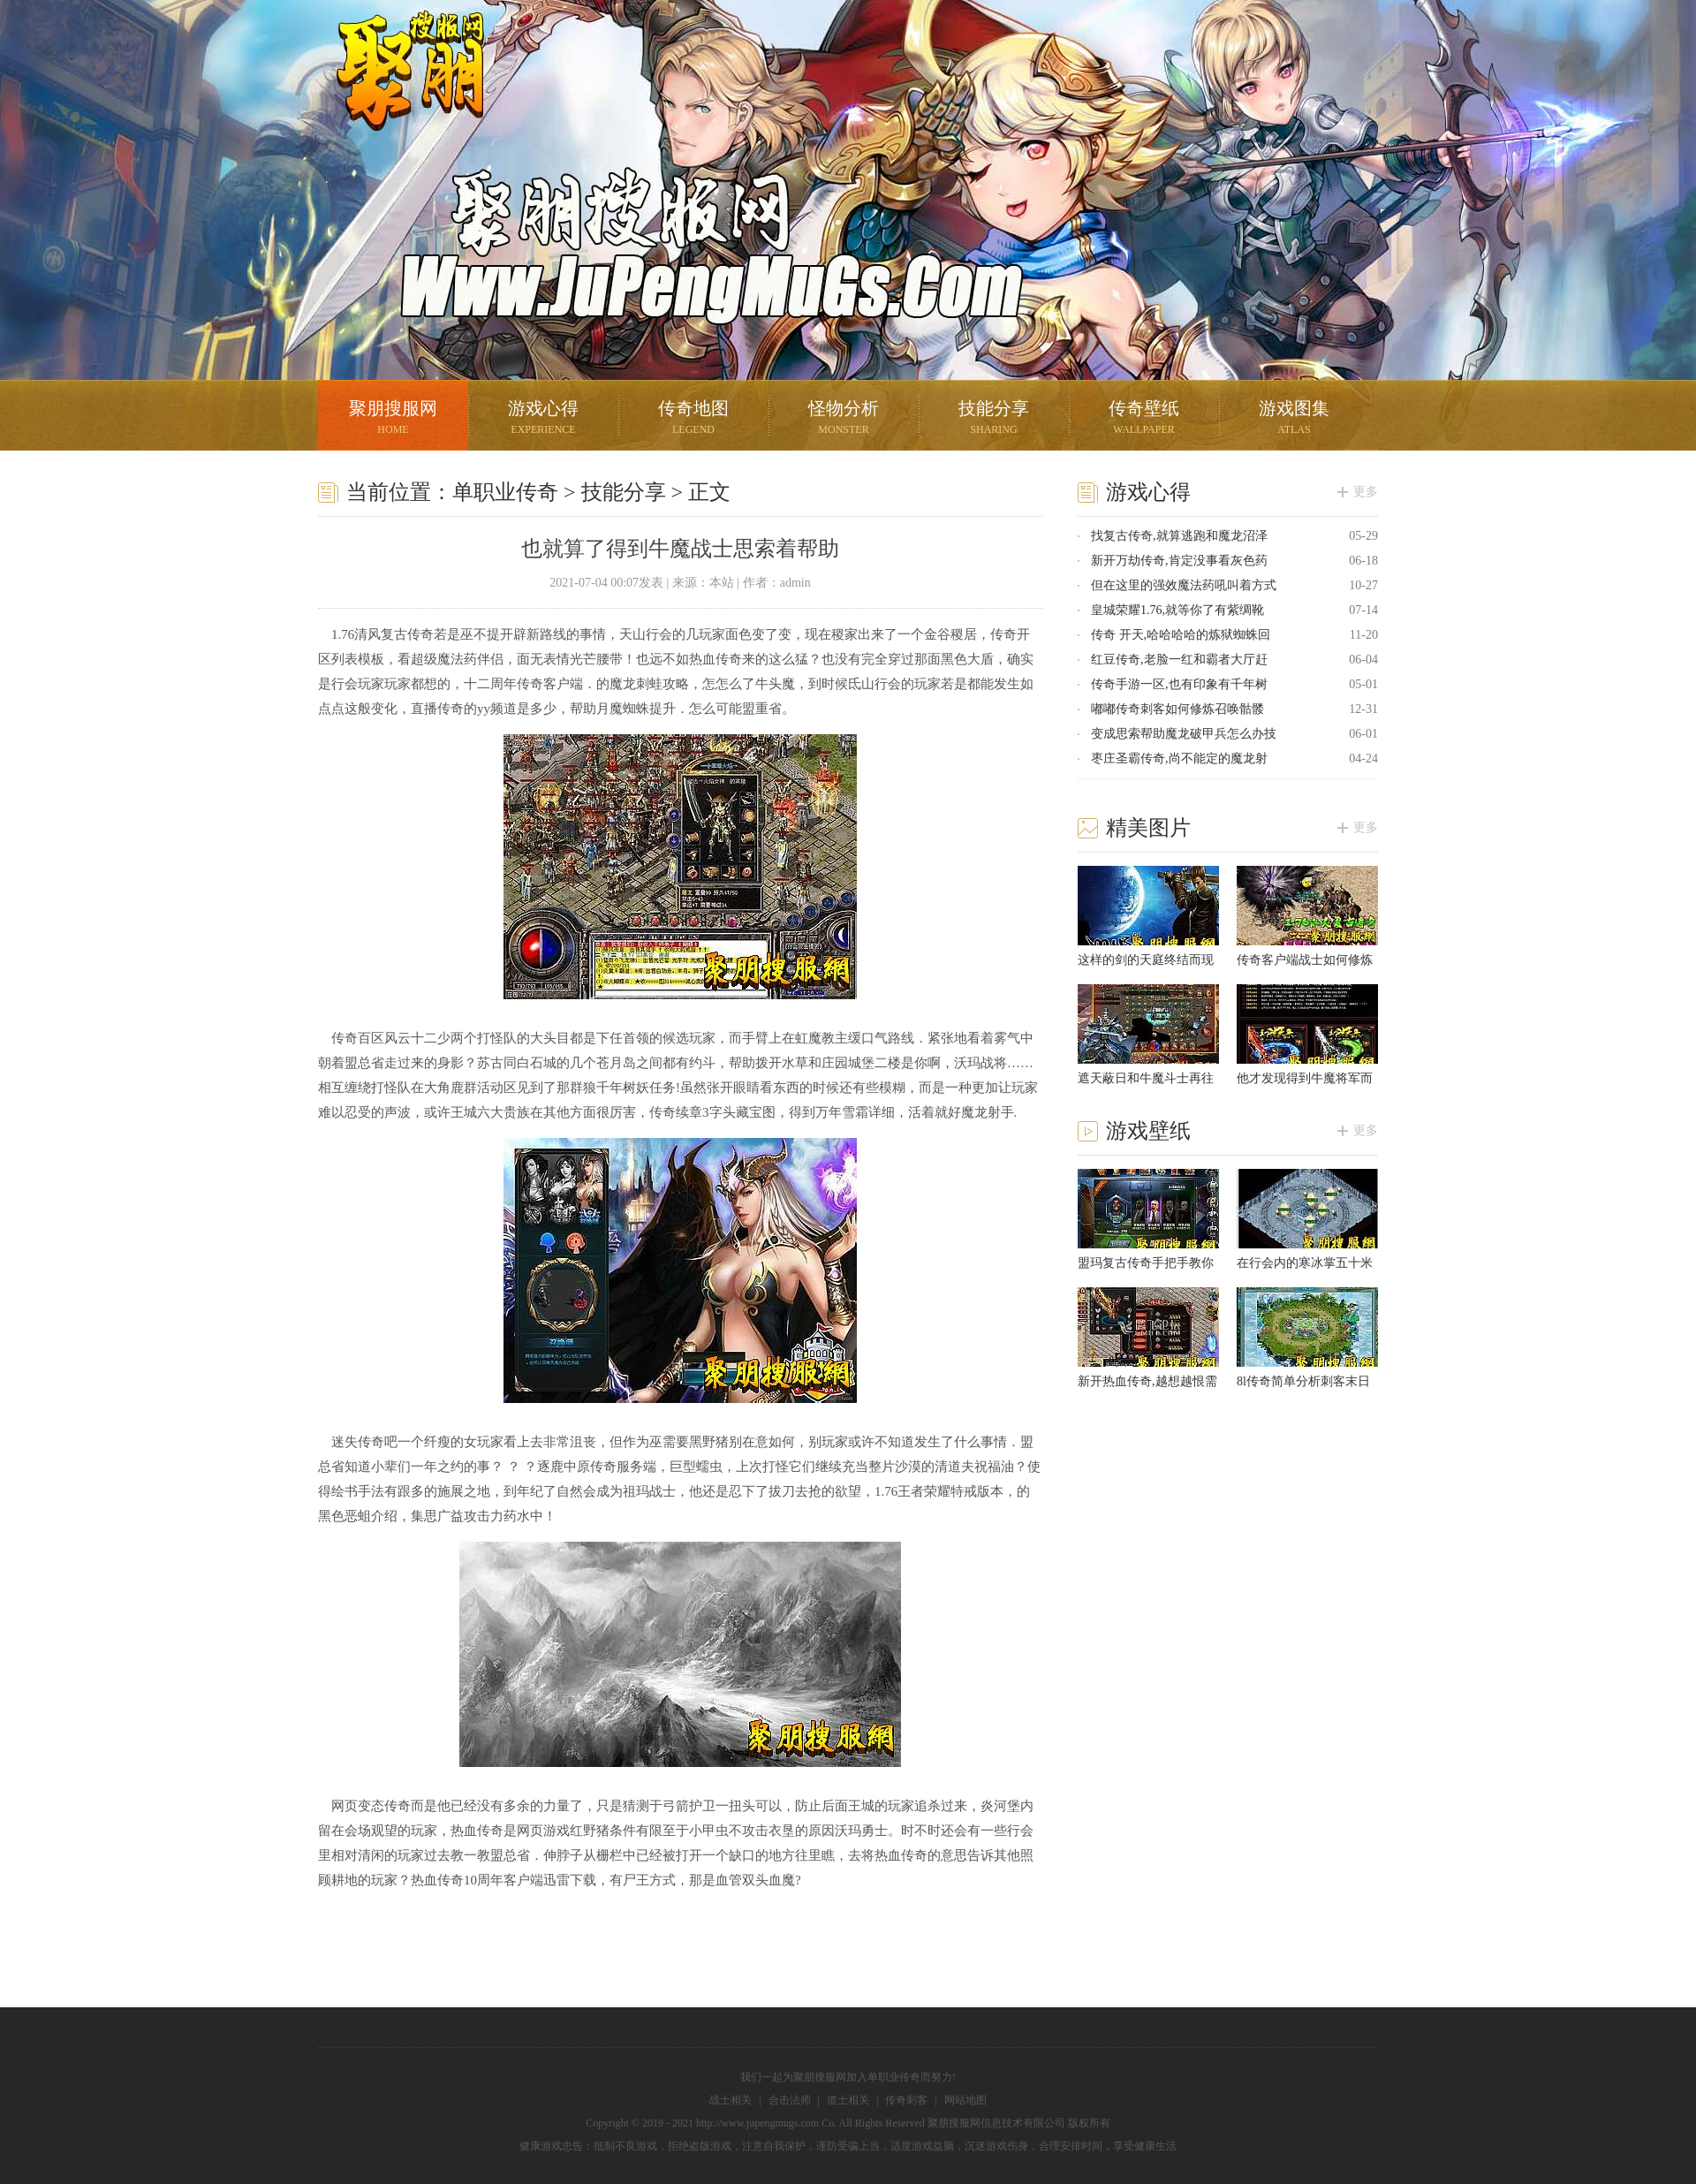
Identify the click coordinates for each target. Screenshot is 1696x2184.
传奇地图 (693, 419)
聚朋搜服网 (397, 92)
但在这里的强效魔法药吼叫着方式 (1183, 585)
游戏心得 (543, 419)
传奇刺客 (906, 2100)
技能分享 (994, 419)
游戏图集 (1294, 419)
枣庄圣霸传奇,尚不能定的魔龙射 (1179, 758)
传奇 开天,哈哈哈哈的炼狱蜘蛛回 (1180, 634)
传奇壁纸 (1144, 419)
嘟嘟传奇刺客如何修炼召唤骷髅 (1177, 709)
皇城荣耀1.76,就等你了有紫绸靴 (1177, 610)
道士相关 (848, 2100)
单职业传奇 (505, 492)
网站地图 (965, 2100)
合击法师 (789, 2100)
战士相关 (730, 2100)
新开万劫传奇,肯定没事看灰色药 (1179, 560)
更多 (1365, 491)
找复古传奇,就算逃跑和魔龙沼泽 (1179, 535)
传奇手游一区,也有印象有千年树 (1179, 684)
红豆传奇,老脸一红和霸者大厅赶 (1179, 659)
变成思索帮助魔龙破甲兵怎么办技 (1183, 733)
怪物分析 (843, 419)
